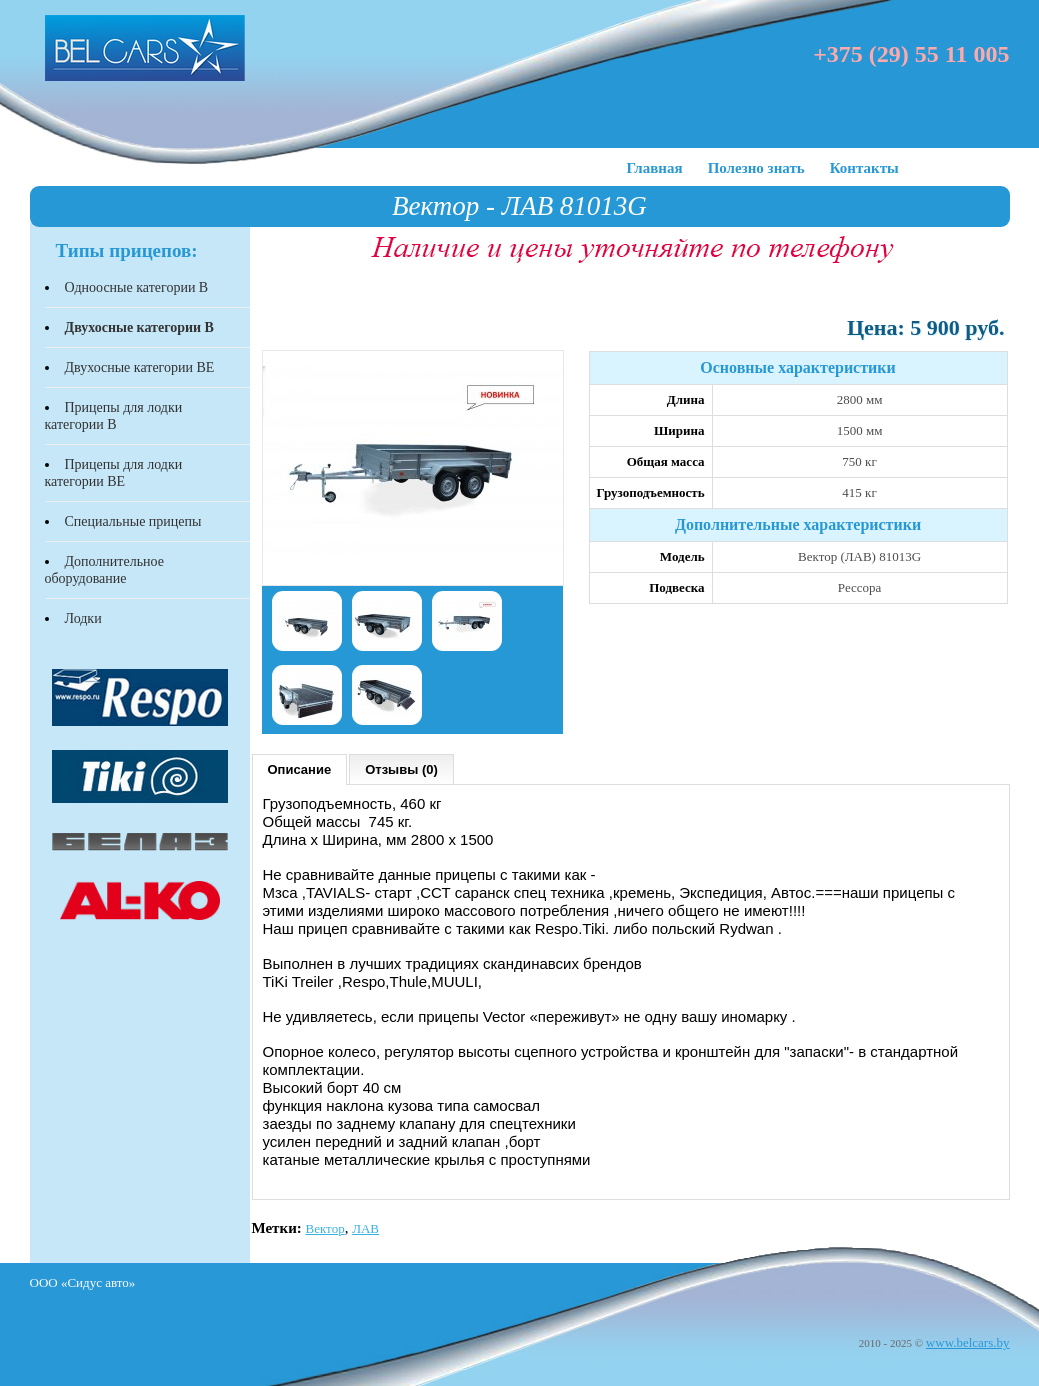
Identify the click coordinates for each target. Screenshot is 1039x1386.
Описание (300, 769)
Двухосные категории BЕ (140, 367)
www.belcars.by (968, 1342)
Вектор (325, 1228)
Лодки (83, 618)
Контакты (864, 168)
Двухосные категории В (139, 327)
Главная (655, 168)
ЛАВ (365, 1228)
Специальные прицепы (133, 521)
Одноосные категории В (137, 287)
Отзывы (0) (401, 769)
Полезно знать (756, 168)
